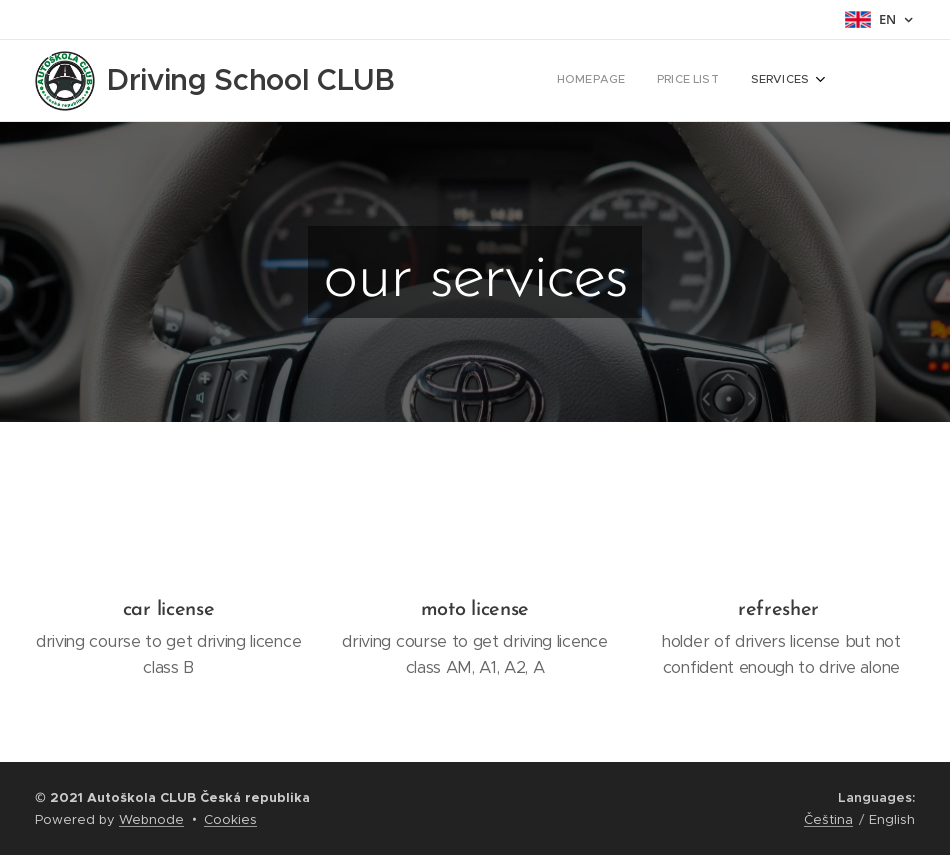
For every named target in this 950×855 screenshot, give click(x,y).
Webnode (151, 819)
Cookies (230, 819)
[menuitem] (750, 81)
